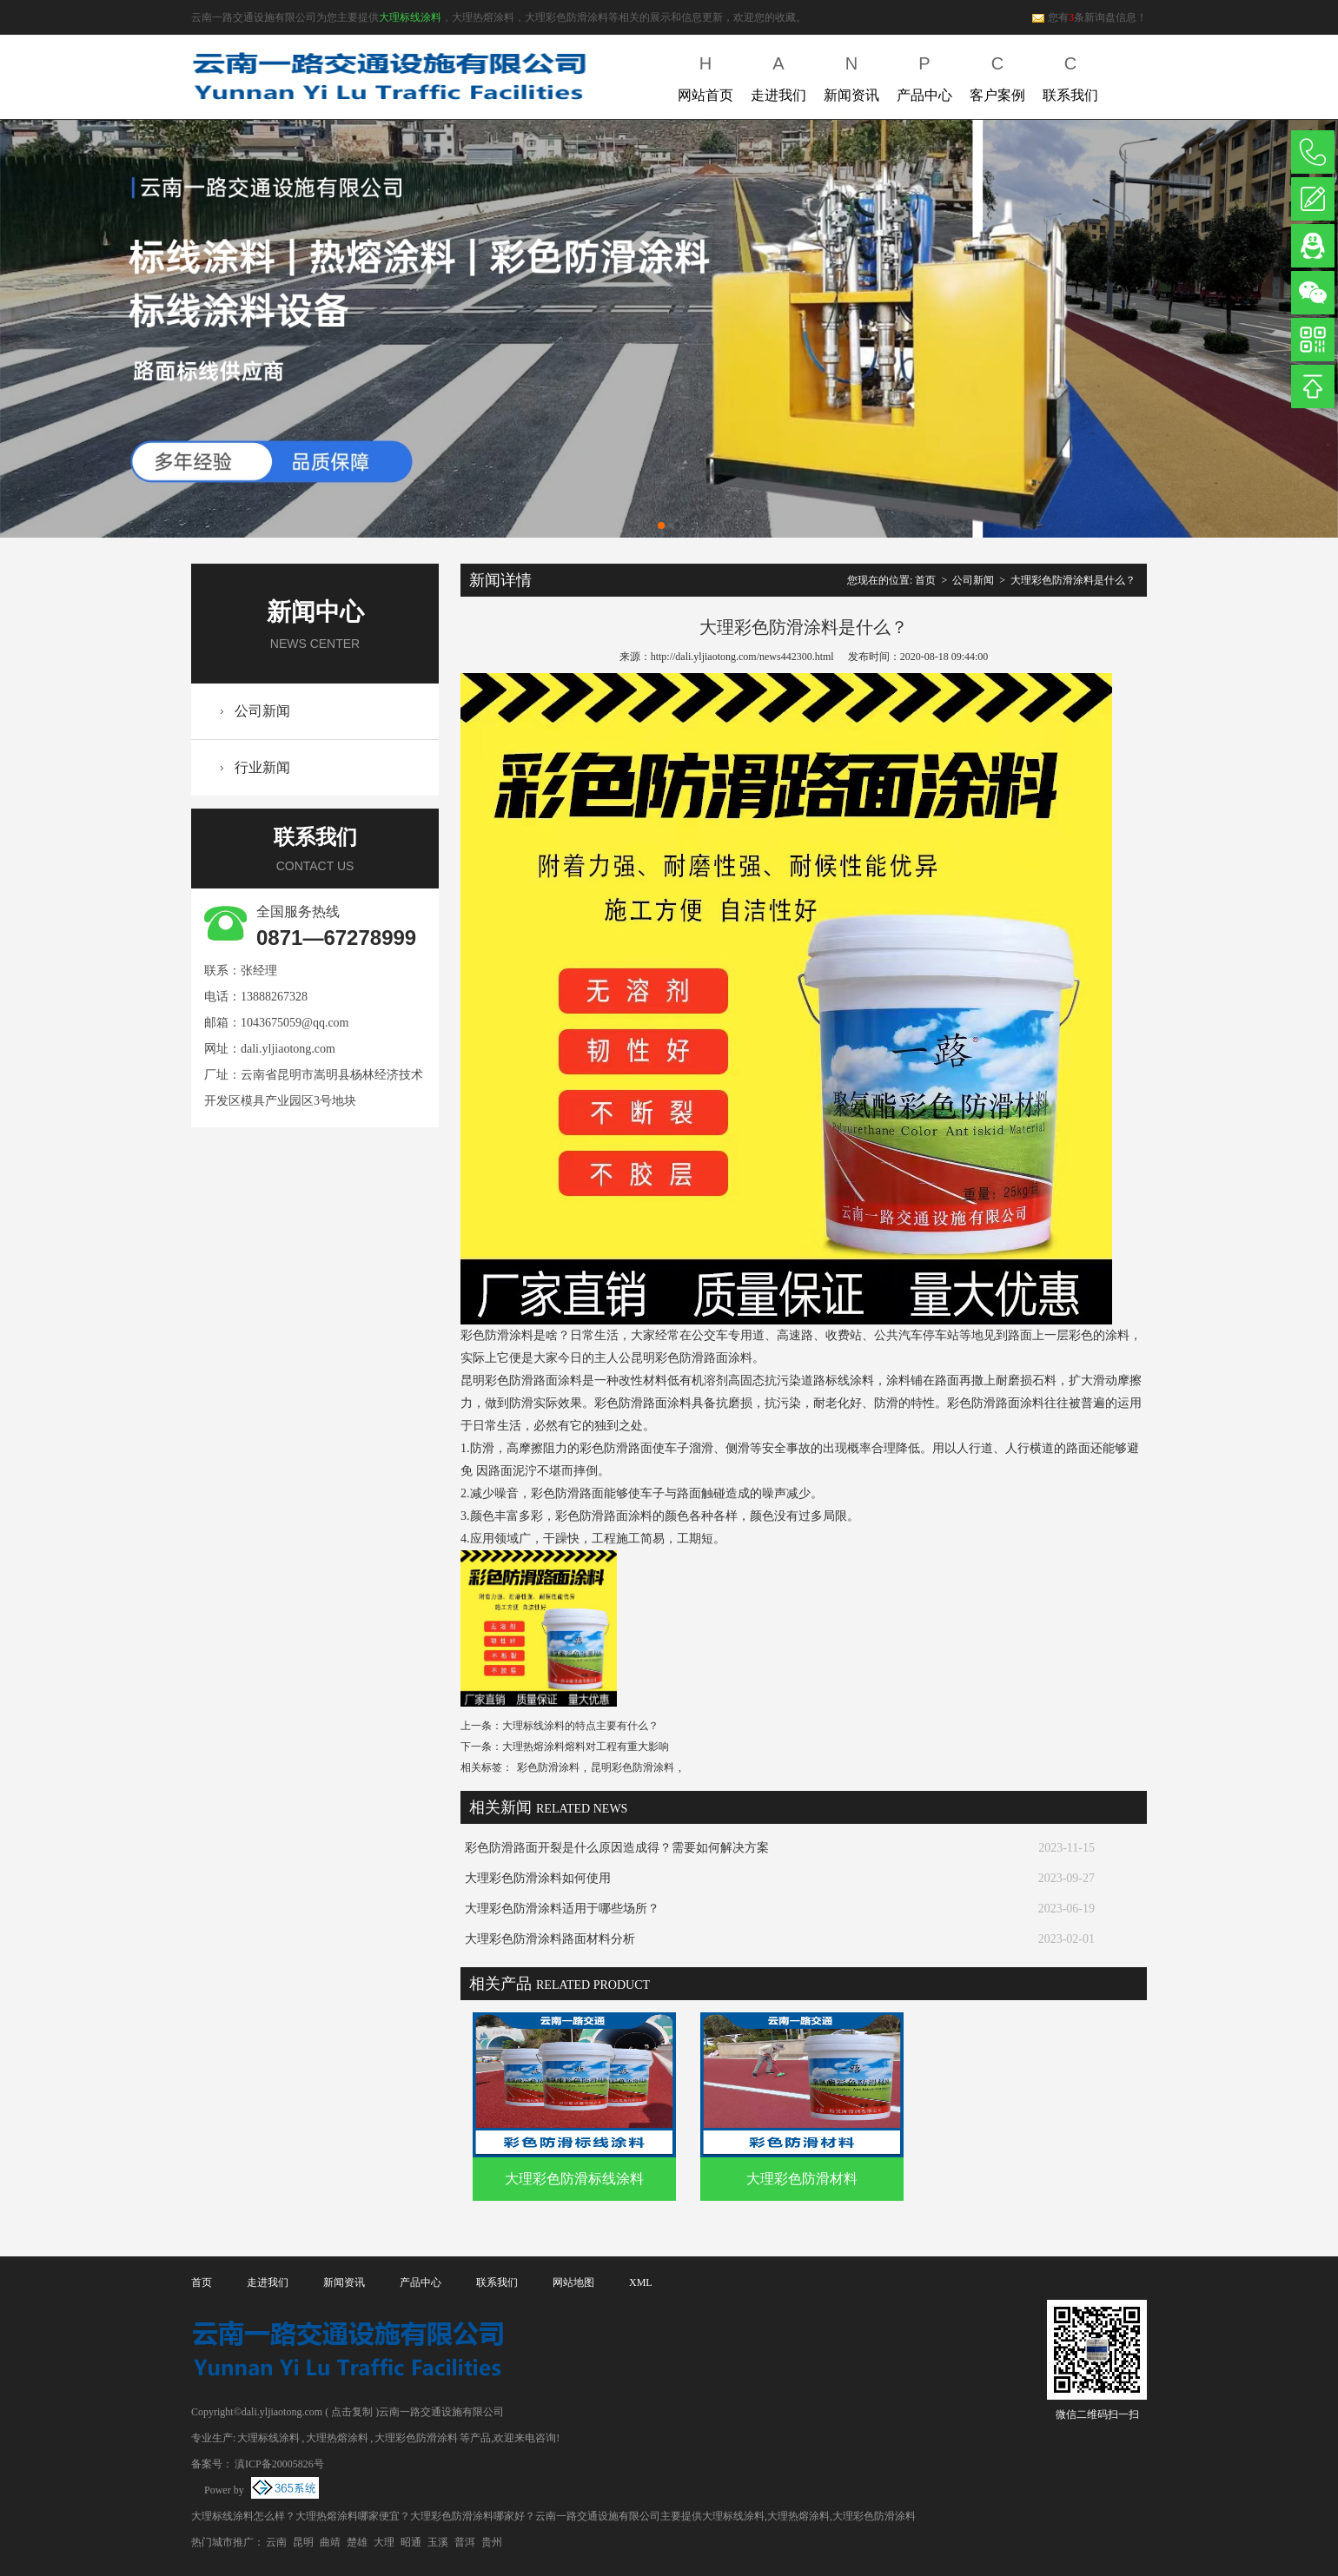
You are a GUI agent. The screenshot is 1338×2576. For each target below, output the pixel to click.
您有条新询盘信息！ (1089, 17)
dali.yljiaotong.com (288, 1048)
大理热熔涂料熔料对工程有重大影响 (585, 1746)
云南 (276, 2542)
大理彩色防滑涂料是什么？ (1073, 580)
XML (640, 2282)
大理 (384, 2542)
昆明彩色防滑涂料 (632, 1767)
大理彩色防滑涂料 (416, 2438)
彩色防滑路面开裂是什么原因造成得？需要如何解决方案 (617, 1847)
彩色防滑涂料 (548, 1767)
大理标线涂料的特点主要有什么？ (580, 1726)
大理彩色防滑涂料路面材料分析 (550, 1938)
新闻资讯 (851, 75)
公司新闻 (262, 710)
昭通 (411, 2542)
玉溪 (437, 2542)
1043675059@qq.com (295, 1022)
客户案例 (997, 75)
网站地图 (573, 2282)
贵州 (491, 2542)
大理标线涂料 (410, 17)
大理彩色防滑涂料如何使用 (538, 1878)
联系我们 (1070, 75)
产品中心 (924, 75)
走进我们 (778, 75)
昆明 (303, 2542)
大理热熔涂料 (337, 2438)
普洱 (464, 2542)
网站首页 (705, 75)
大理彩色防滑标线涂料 (574, 2178)
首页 (925, 580)
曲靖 (330, 2542)
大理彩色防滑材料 (802, 2178)
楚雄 (357, 2542)
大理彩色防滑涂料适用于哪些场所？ (562, 1908)
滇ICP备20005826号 (279, 2464)
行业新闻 (262, 767)
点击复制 (352, 2412)
